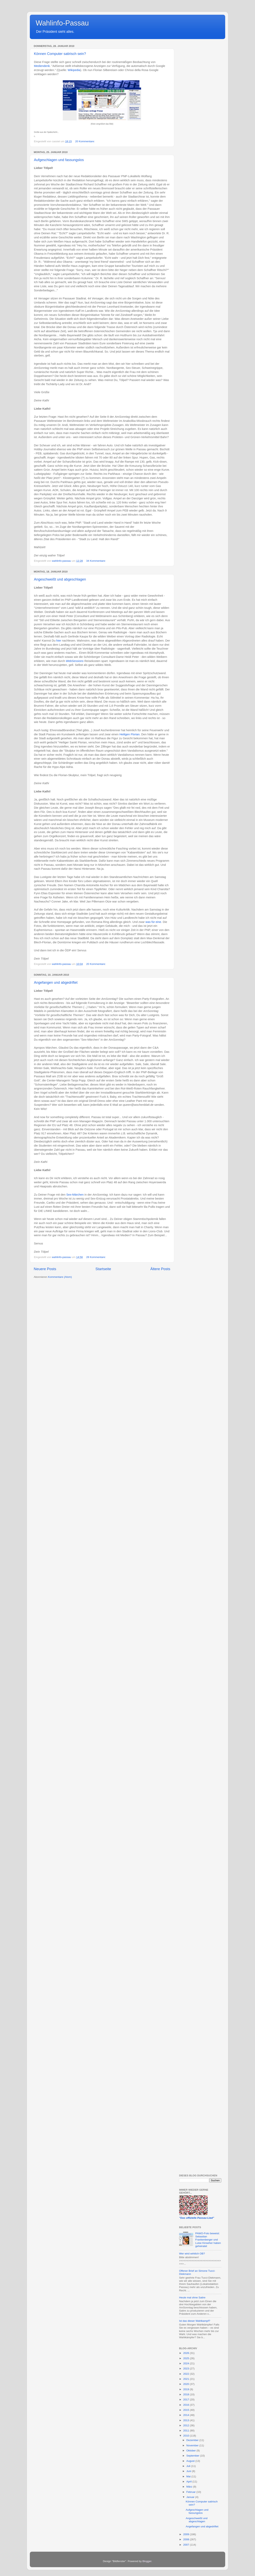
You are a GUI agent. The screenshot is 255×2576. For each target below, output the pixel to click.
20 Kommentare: (85, 141)
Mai (188, 2476)
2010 (186, 2435)
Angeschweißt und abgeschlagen (60, 579)
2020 (186, 2384)
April (189, 2481)
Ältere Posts (160, 1269)
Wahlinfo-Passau (62, 23)
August (190, 2460)
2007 (186, 2544)
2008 (186, 2539)
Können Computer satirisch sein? (60, 54)
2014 (186, 2415)
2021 (186, 2378)
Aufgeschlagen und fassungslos (59, 160)
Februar (191, 2491)
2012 (186, 2425)
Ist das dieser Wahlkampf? (194, 2320)
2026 (186, 2353)
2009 (186, 2534)
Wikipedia (74, 70)
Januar (190, 2497)
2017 (186, 2399)
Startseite (103, 1269)
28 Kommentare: (96, 1257)
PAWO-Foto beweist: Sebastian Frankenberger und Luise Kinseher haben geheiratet (208, 2240)
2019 (186, 2389)
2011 (186, 2430)
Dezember (192, 2440)
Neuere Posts (45, 1269)
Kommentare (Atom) (60, 1276)
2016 (186, 2404)
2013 (186, 2420)
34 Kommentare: (96, 560)
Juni (189, 2471)
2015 (186, 2409)
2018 (186, 2394)
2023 (186, 2368)
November (192, 2445)
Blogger (146, 2561)
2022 (186, 2373)
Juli (188, 2466)
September (193, 2455)
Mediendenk (42, 65)
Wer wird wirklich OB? (192, 2253)
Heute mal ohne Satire (192, 2297)
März (189, 2486)
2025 (186, 2358)
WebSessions (75, 661)
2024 (186, 2363)
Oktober (191, 2450)
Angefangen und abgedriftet (55, 982)
